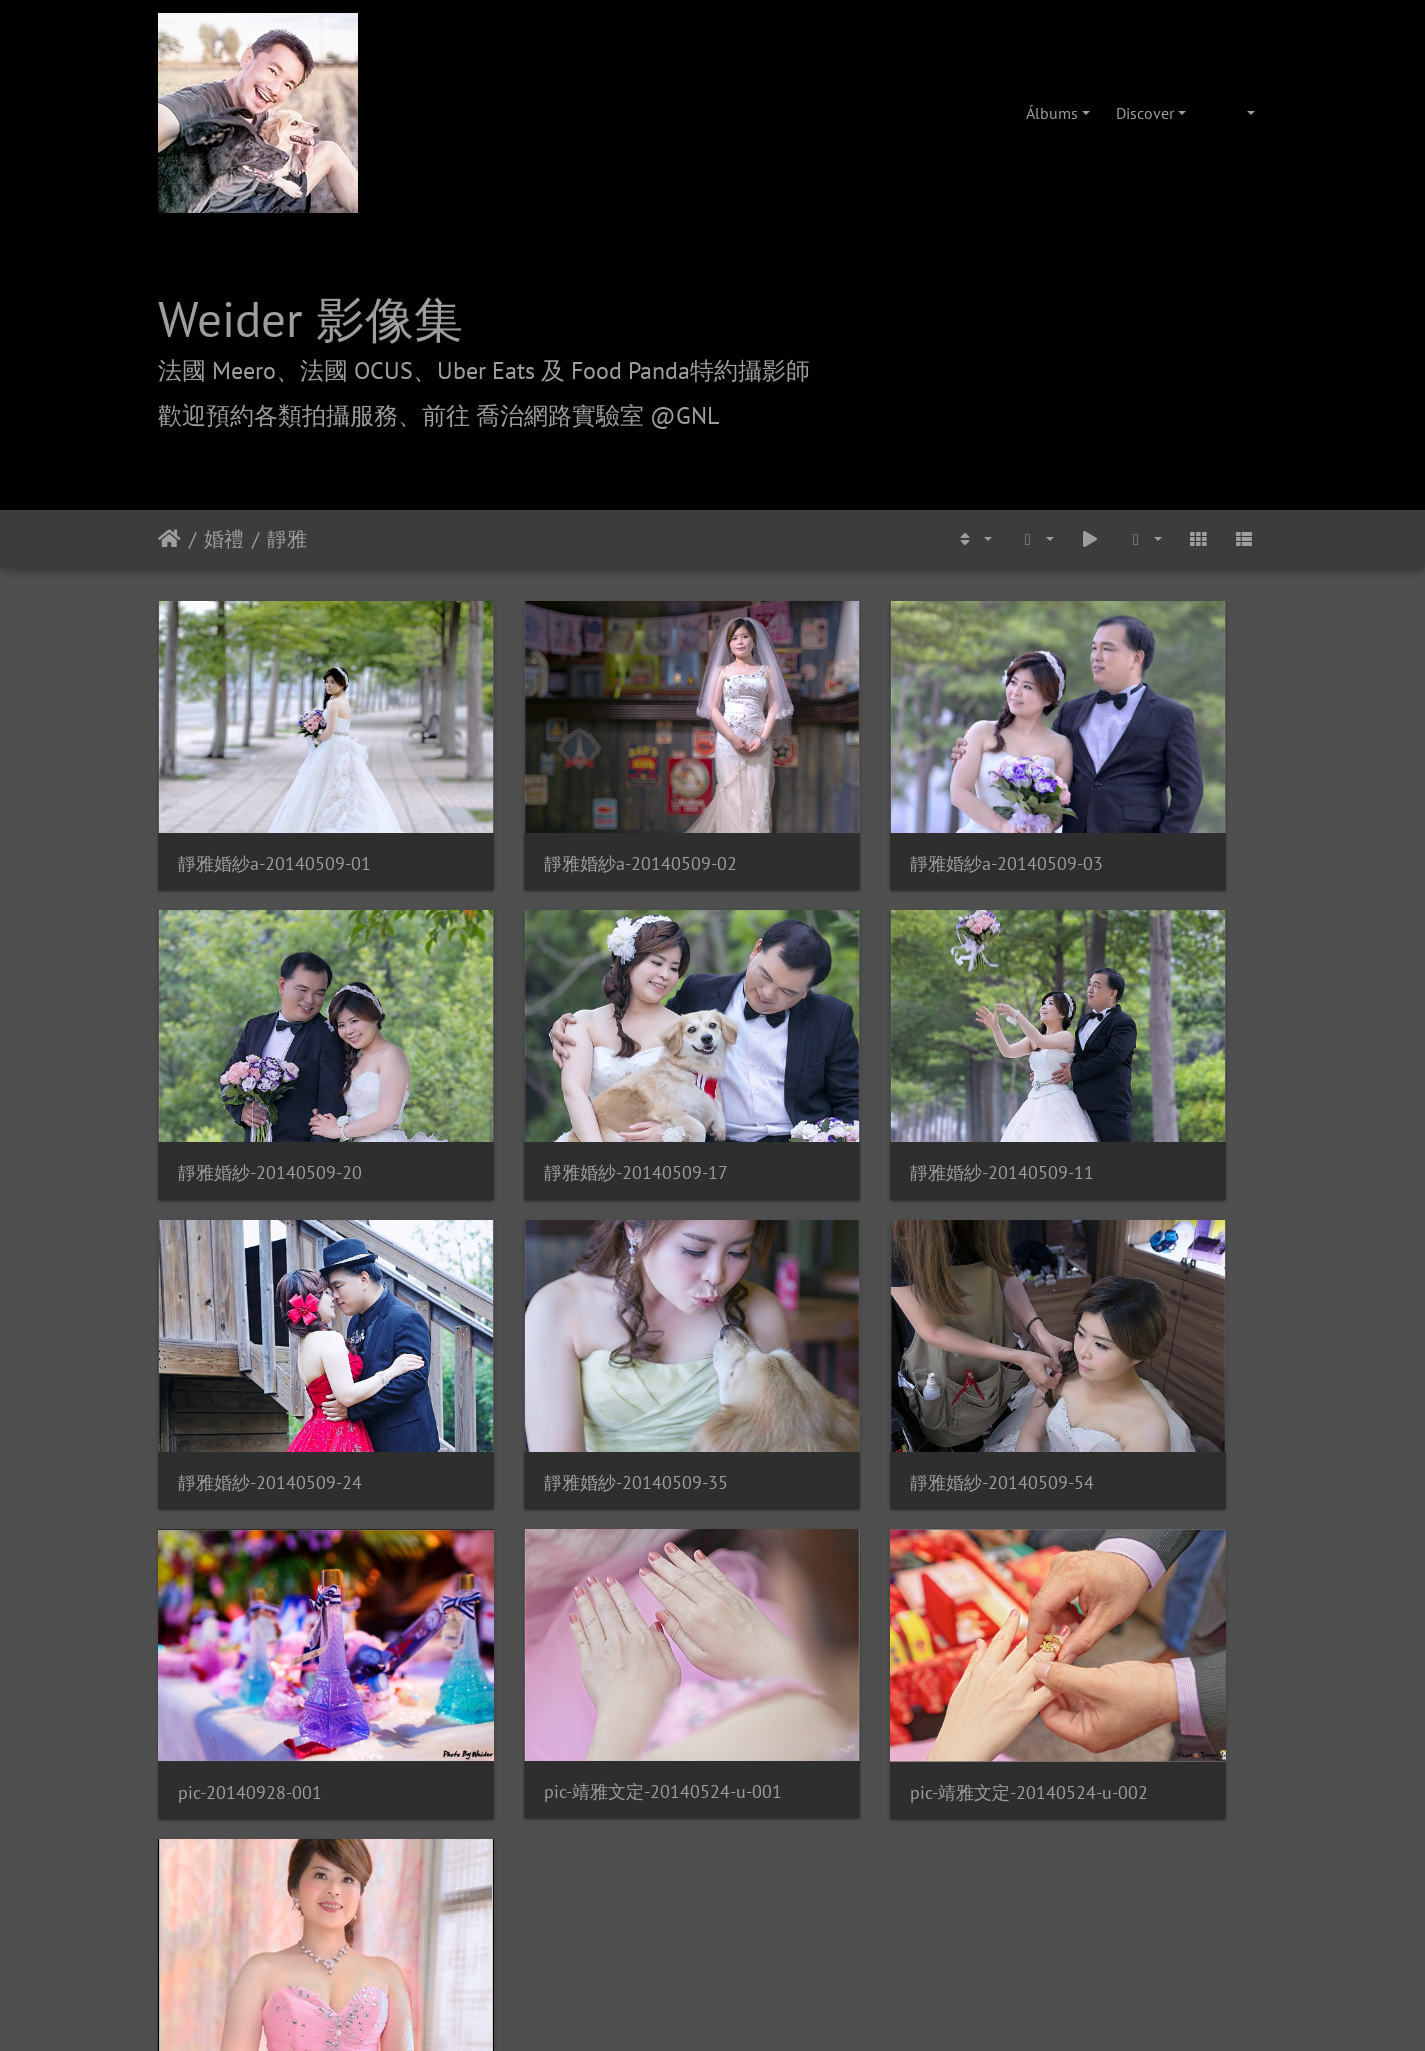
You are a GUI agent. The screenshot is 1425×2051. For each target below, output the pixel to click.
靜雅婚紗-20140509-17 (270, 1061)
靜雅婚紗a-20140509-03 (844, 807)
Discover (1145, 113)
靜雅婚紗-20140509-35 (1125, 1061)
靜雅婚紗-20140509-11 (555, 1061)
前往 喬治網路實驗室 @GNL (570, 415)
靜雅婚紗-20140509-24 (840, 1061)
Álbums (1052, 113)
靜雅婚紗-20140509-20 (1125, 807)
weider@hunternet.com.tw (713, 1929)
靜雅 (287, 539)
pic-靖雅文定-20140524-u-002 (1140, 1315)
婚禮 (224, 539)
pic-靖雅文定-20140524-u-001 (855, 1314)
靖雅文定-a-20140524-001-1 (285, 1568)
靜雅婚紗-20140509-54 (270, 1314)
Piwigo (775, 1647)
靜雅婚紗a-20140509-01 (274, 807)
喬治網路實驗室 (656, 1761)
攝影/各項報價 (775, 1761)
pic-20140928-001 (535, 1315)
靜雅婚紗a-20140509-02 (559, 807)
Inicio (169, 539)
